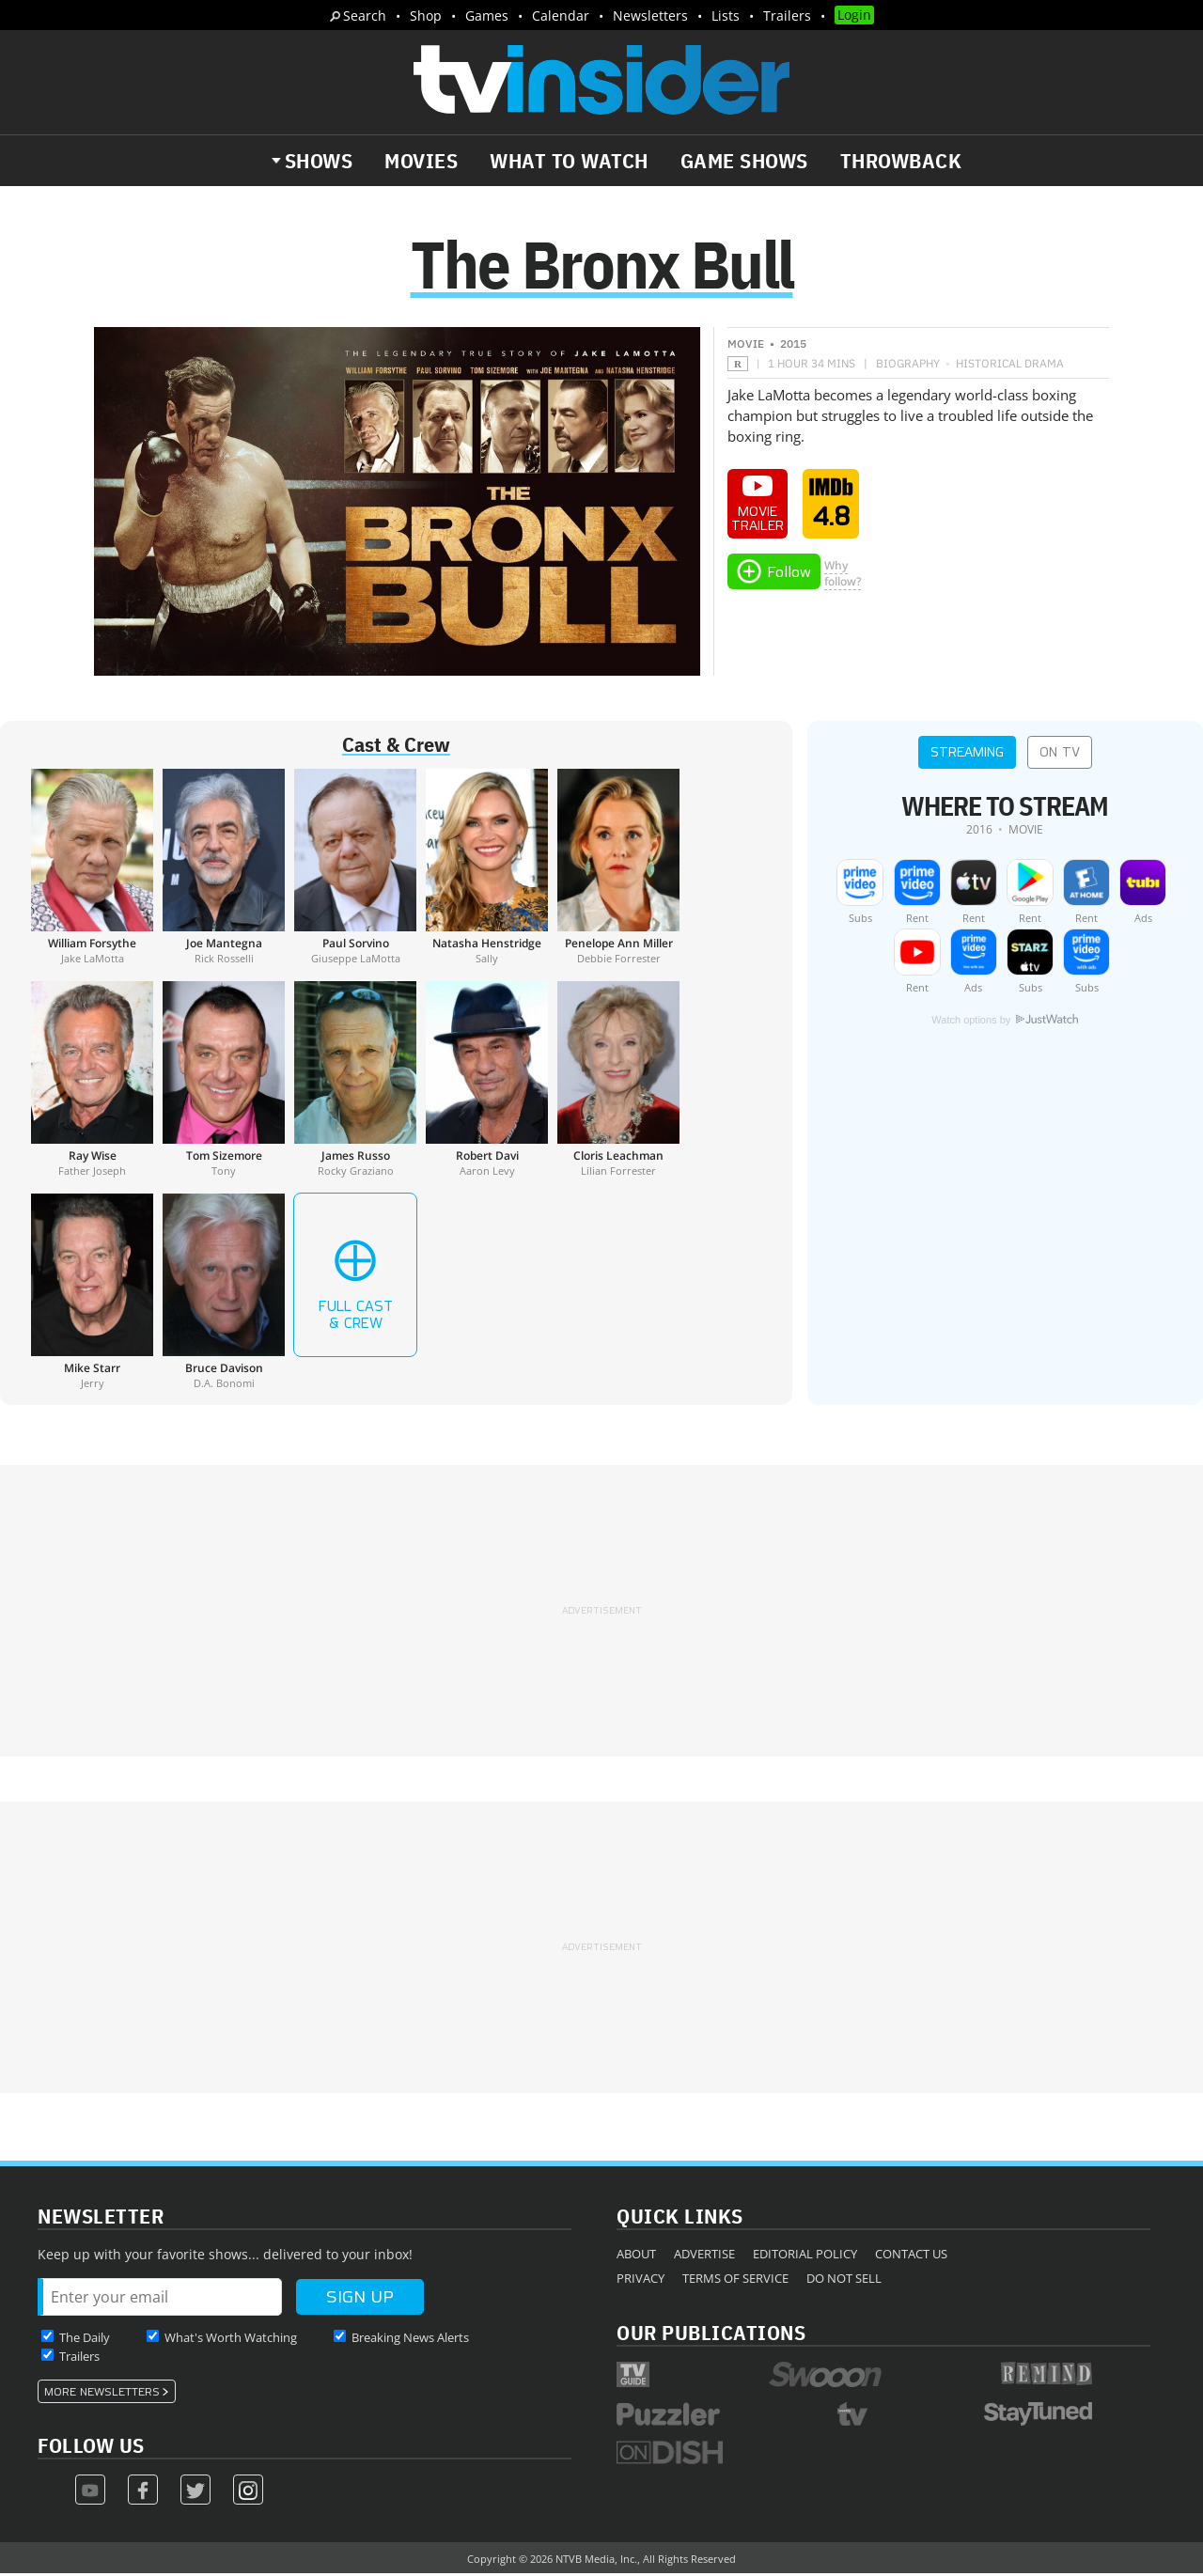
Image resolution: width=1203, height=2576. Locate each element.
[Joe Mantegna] (224, 868)
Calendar (560, 15)
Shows (319, 160)
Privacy (640, 2280)
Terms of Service (735, 2280)
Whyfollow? (842, 575)
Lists (725, 15)
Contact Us (911, 2255)
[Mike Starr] (92, 1293)
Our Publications (711, 2334)
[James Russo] (355, 1080)
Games (486, 15)
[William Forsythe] (92, 868)
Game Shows (744, 160)
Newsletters (650, 15)
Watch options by (1004, 1021)
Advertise (704, 2255)
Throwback (901, 160)
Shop (426, 15)
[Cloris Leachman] (618, 1080)
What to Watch (569, 160)
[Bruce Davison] (224, 1293)
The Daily (84, 2339)
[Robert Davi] (487, 1080)
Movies (421, 160)
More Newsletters (102, 2393)
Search (364, 15)
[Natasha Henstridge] (487, 868)
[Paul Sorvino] (355, 868)
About (636, 2255)
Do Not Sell (844, 2280)
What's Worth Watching (230, 2339)
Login (854, 14)
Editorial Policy (805, 2255)
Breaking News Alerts (410, 2339)
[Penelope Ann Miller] (618, 868)
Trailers (787, 15)
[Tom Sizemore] (224, 1080)
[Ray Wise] (92, 1080)
